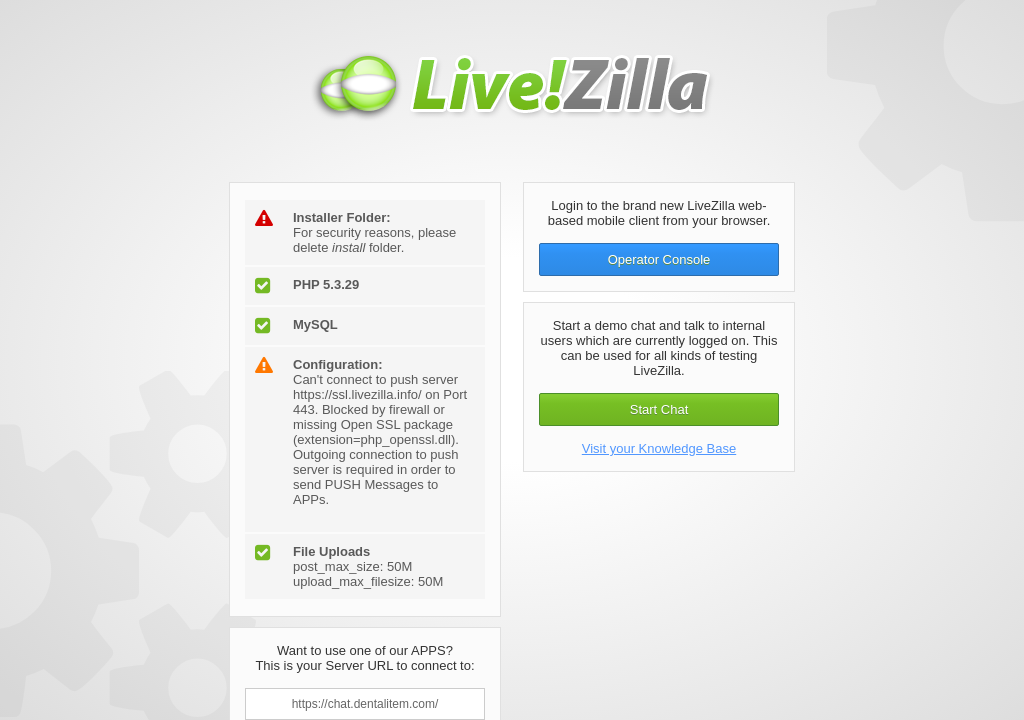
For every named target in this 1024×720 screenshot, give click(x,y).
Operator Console (659, 259)
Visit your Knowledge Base (659, 448)
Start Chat (659, 409)
